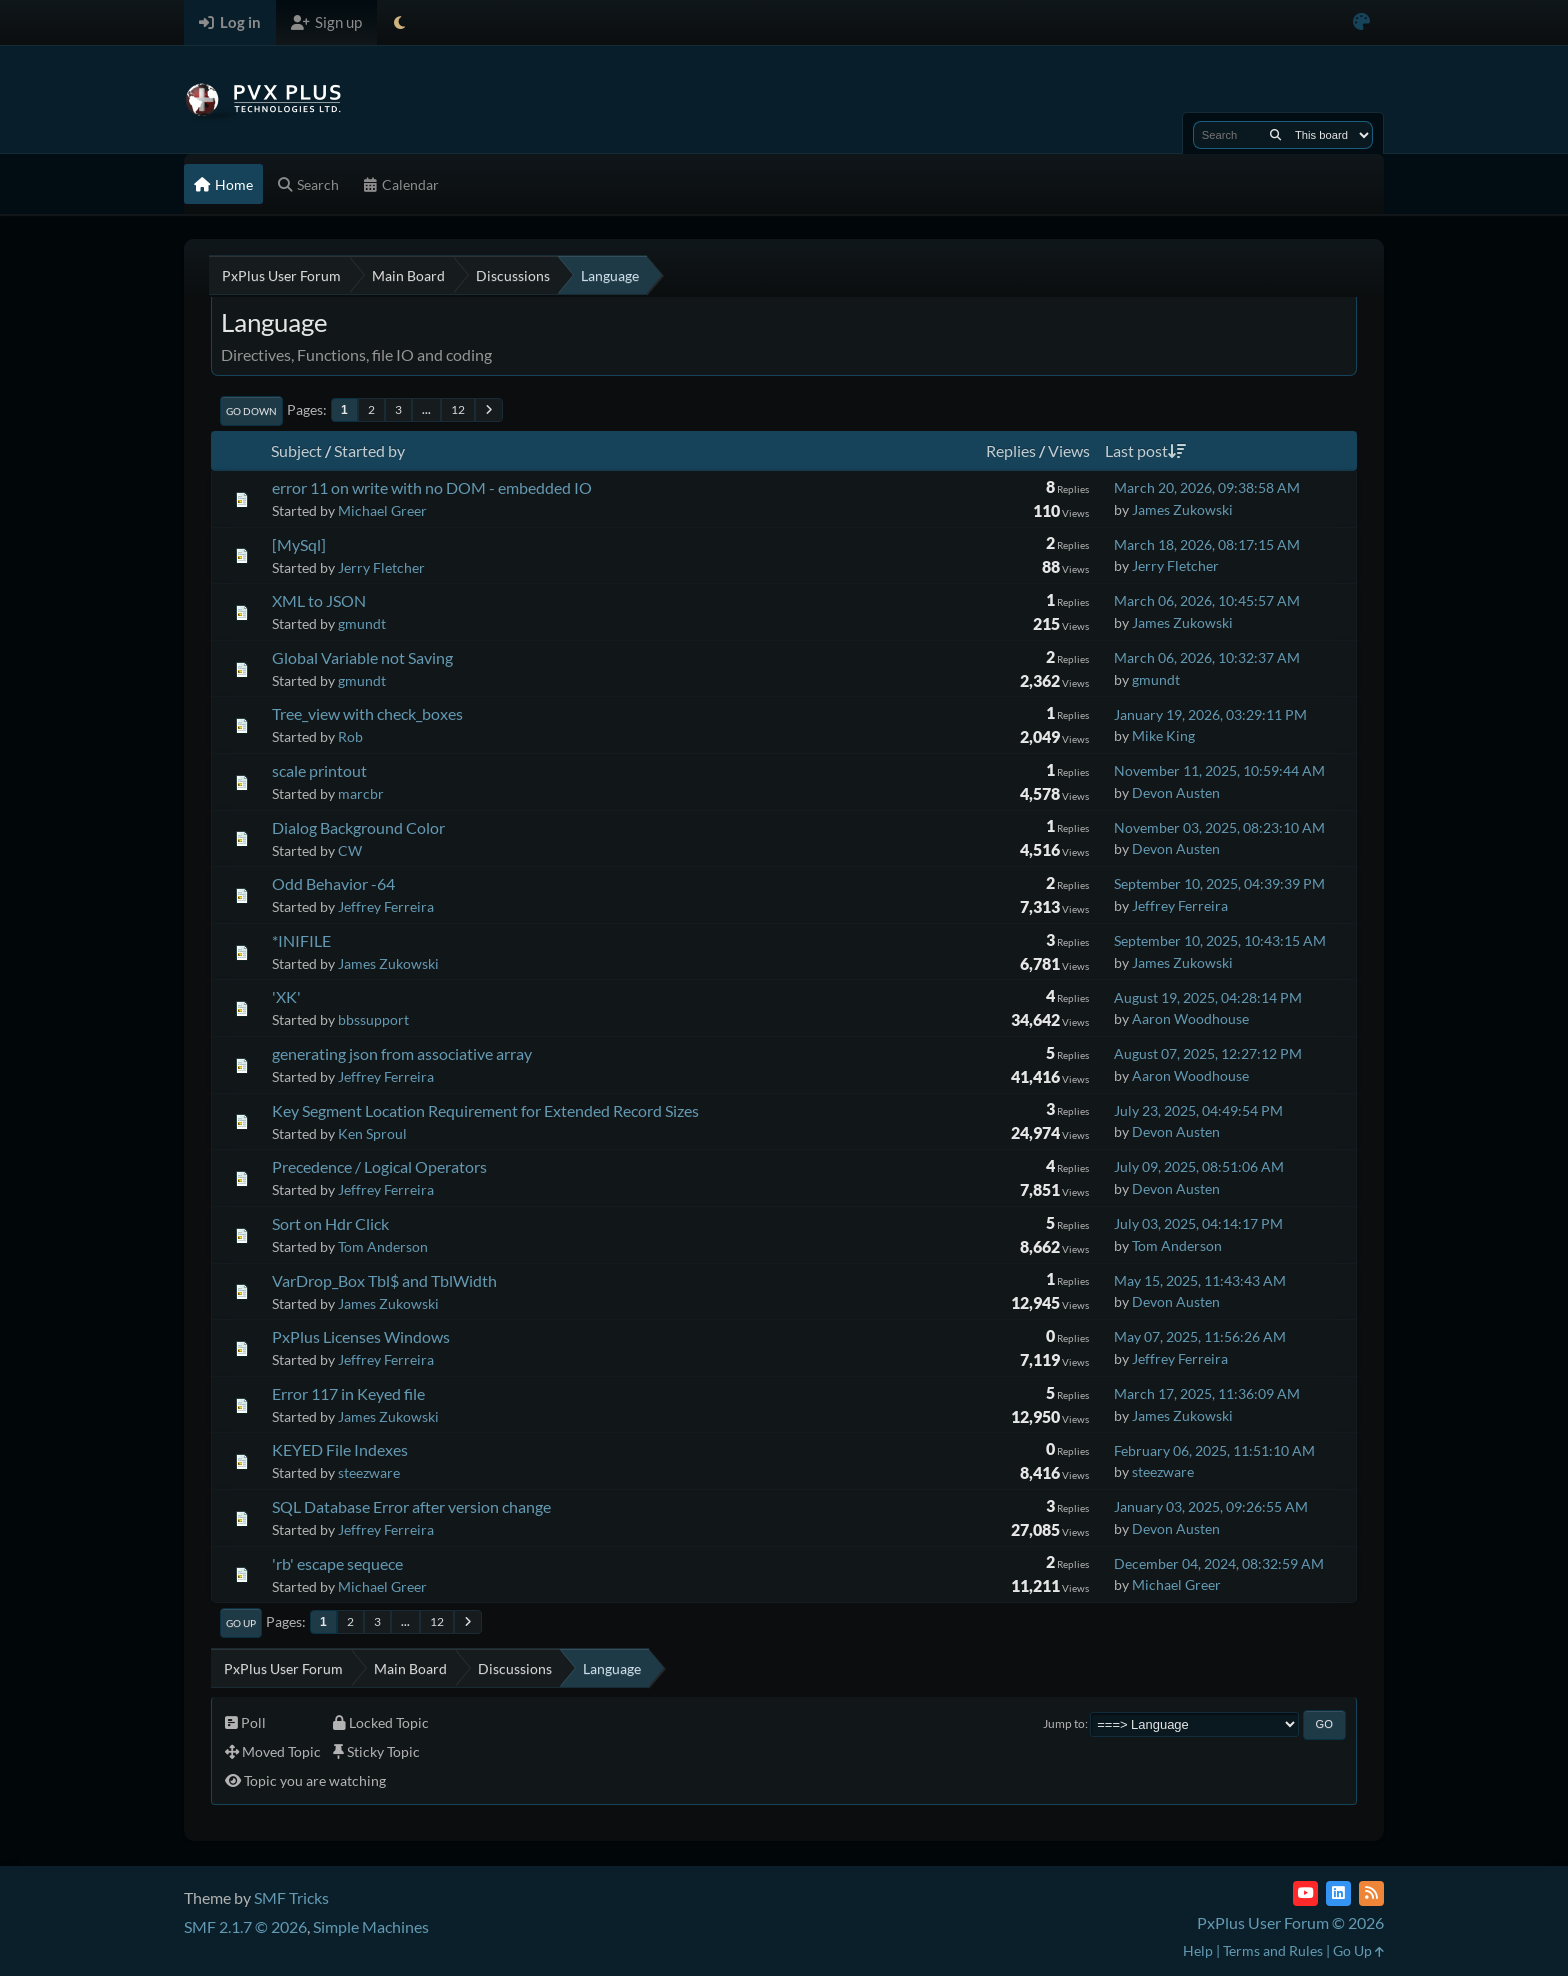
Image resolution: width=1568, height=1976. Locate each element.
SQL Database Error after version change (411, 1506)
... (426, 409)
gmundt (362, 623)
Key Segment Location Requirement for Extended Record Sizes (485, 1110)
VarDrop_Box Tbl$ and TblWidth (384, 1280)
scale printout (319, 770)
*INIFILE (301, 940)
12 (458, 409)
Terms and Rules (1273, 1950)
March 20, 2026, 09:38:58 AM (1207, 487)
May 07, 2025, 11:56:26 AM (1200, 1336)
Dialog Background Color (358, 827)
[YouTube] (1305, 1893)
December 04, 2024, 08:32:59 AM (1219, 1563)
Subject (296, 450)
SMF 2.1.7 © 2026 (245, 1926)
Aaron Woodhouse (1190, 1018)
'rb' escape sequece (337, 1563)
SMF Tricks (291, 1897)
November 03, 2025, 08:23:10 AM (1219, 827)
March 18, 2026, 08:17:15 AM (1207, 544)
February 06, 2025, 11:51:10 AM (1214, 1450)
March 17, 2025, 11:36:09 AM (1207, 1393)
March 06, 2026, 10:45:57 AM (1207, 600)
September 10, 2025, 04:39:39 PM (1219, 883)
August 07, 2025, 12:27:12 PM (1208, 1053)
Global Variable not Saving (362, 657)
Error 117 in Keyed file (348, 1393)
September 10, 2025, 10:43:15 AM (1220, 940)
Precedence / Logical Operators (379, 1166)
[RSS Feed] (1371, 1893)
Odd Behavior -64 (333, 883)
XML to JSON (319, 600)
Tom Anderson (383, 1246)
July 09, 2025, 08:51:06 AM (1199, 1166)
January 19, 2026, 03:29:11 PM (1210, 714)
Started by (369, 450)
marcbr (361, 793)
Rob (350, 736)
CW (350, 850)
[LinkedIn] (1338, 1893)
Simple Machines (371, 1926)
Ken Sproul (372, 1133)
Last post (1145, 450)
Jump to (1064, 1723)
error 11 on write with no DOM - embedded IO (432, 487)
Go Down (251, 411)
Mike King (1163, 735)
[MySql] (299, 544)
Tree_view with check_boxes (367, 713)
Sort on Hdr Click (330, 1223)
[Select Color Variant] (1361, 22)
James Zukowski (1182, 509)
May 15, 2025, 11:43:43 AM (1200, 1280)
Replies (1011, 450)
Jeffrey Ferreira (386, 906)
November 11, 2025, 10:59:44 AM (1219, 770)
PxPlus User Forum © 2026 (1290, 1922)
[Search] (1275, 135)
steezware (369, 1472)
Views (1069, 450)
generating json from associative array (402, 1053)
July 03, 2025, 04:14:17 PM (1198, 1223)
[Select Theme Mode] (399, 22)
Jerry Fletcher (381, 567)
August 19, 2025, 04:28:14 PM (1208, 997)
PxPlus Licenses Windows (361, 1336)
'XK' (286, 996)
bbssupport (373, 1019)
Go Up (241, 1623)
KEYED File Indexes (340, 1449)
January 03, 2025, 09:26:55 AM (1211, 1506)
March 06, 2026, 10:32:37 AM (1207, 657)
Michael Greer (382, 510)
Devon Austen (1176, 792)
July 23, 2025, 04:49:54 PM (1198, 1110)
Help (1198, 1950)
